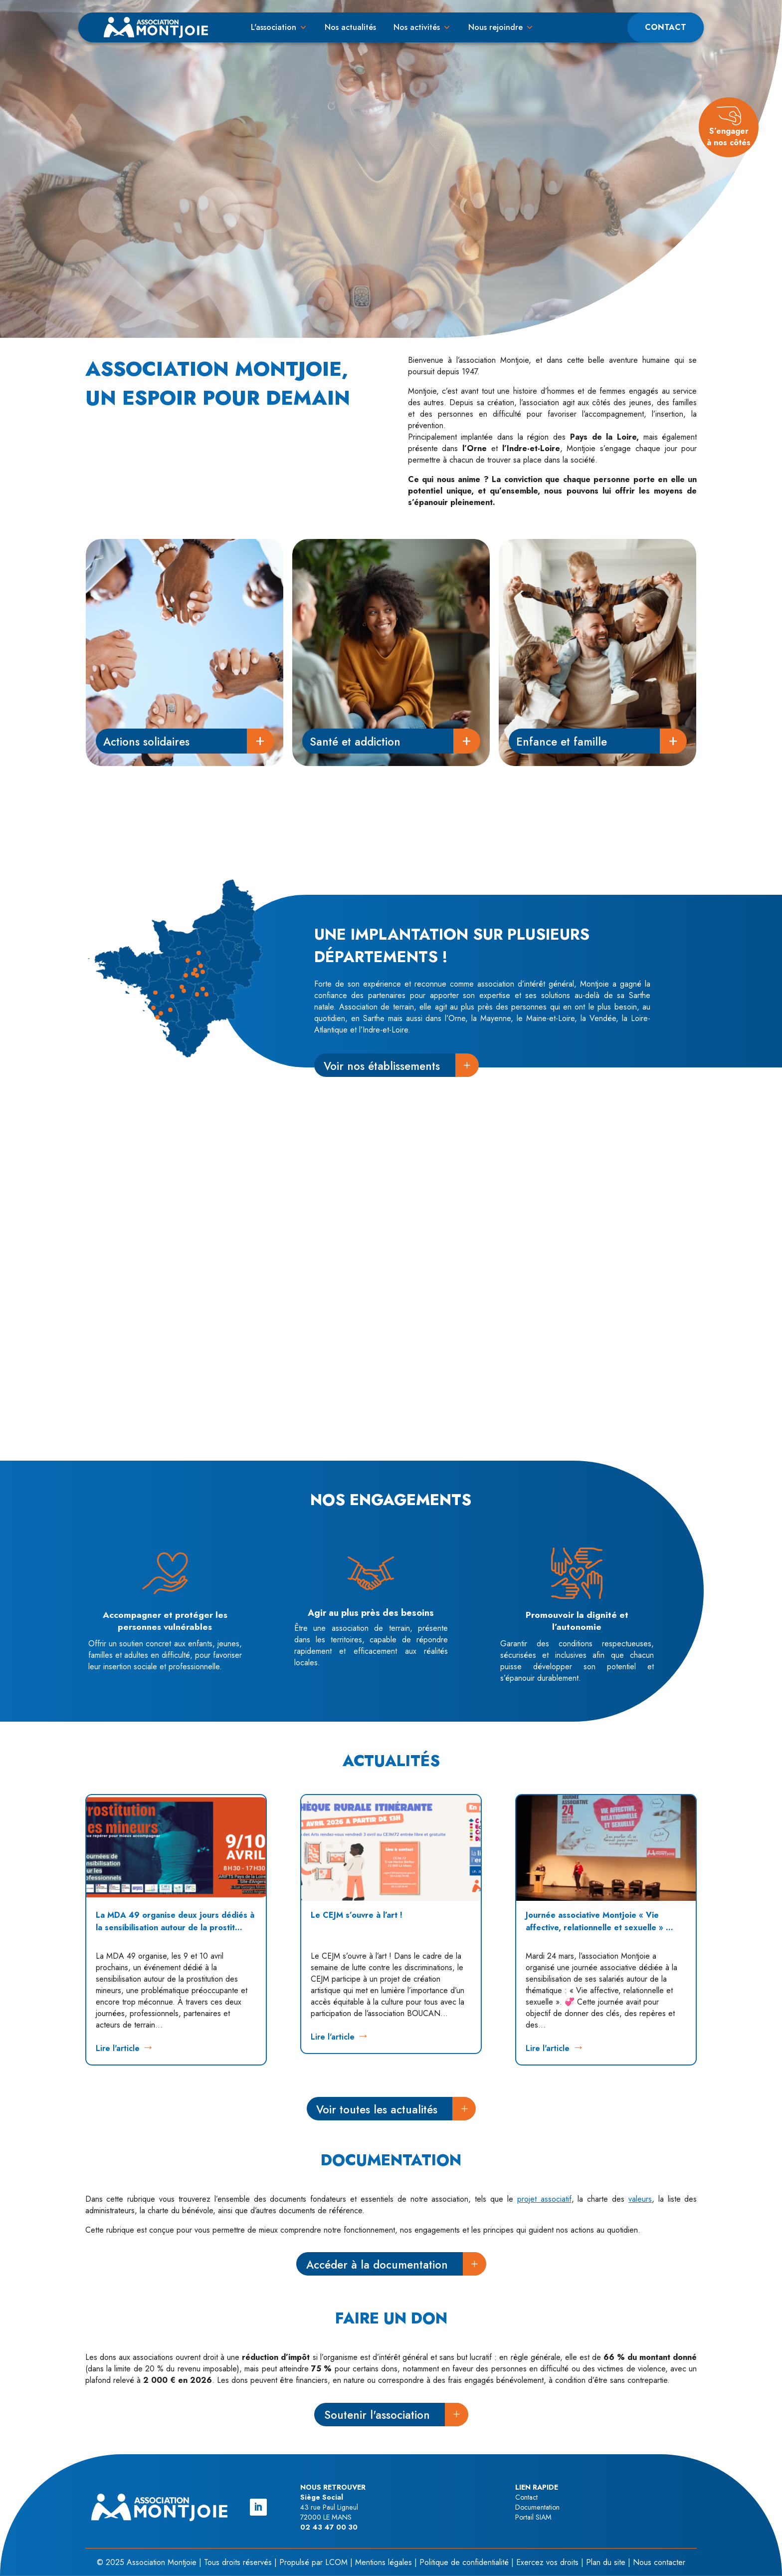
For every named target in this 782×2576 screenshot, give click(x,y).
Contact (665, 27)
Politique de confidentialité (464, 2562)
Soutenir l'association (377, 2415)
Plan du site (605, 2562)
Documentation (537, 2507)
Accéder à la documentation (377, 2265)
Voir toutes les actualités (376, 2109)
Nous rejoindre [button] (495, 27)
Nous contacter (659, 2562)
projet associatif (544, 2199)
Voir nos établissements (382, 1066)
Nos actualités (350, 27)
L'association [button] (273, 27)
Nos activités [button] (416, 27)
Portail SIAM (533, 2517)
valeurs (640, 2199)
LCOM (336, 2562)
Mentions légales (383, 2562)
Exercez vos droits (547, 2562)
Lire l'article (118, 2048)
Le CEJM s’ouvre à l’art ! (356, 1915)
